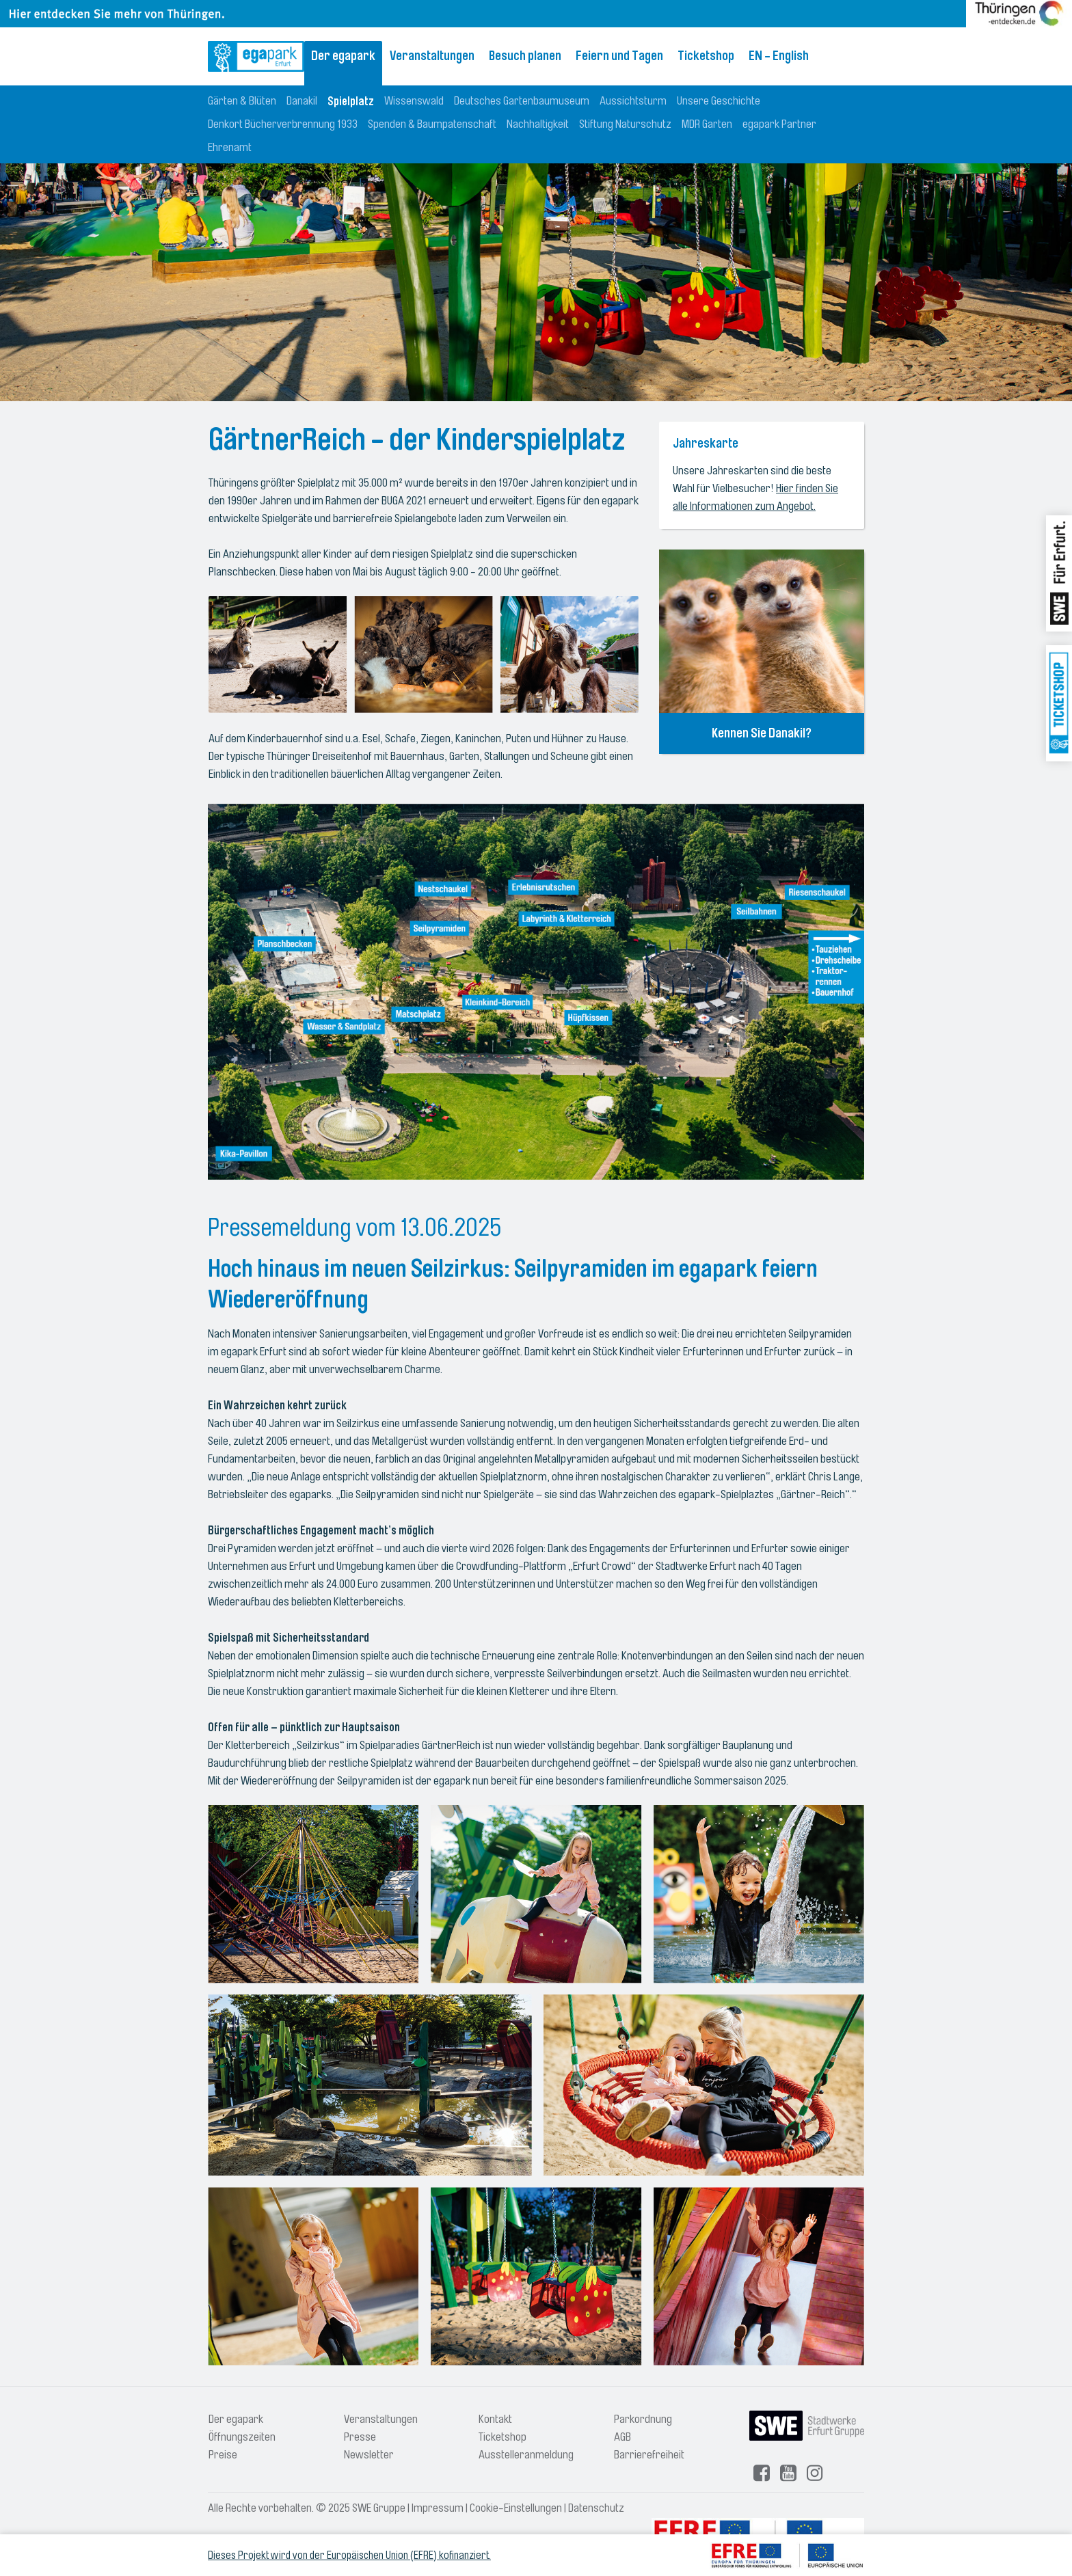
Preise (223, 2454)
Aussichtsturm (633, 100)
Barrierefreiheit (649, 2454)
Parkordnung (643, 2419)
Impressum (438, 2508)
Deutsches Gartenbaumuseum (521, 100)
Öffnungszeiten (242, 2436)
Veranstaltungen (432, 56)
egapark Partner (779, 124)
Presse (360, 2436)
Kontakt (495, 2419)
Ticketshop (706, 56)
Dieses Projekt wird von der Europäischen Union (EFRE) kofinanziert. (349, 2555)
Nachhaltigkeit (538, 124)
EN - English (779, 56)
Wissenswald (414, 100)
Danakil (301, 100)
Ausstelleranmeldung (526, 2454)
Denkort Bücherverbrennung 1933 (283, 124)
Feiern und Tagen (619, 56)
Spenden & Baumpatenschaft (432, 124)
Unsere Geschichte (718, 100)
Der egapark (343, 56)
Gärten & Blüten (242, 100)
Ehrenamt (230, 147)
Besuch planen (525, 56)
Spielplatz (350, 101)
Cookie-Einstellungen (516, 2508)
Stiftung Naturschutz (625, 124)
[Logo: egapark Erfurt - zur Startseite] (256, 56)
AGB (622, 2436)
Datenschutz (596, 2508)
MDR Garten (707, 124)
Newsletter (369, 2454)
